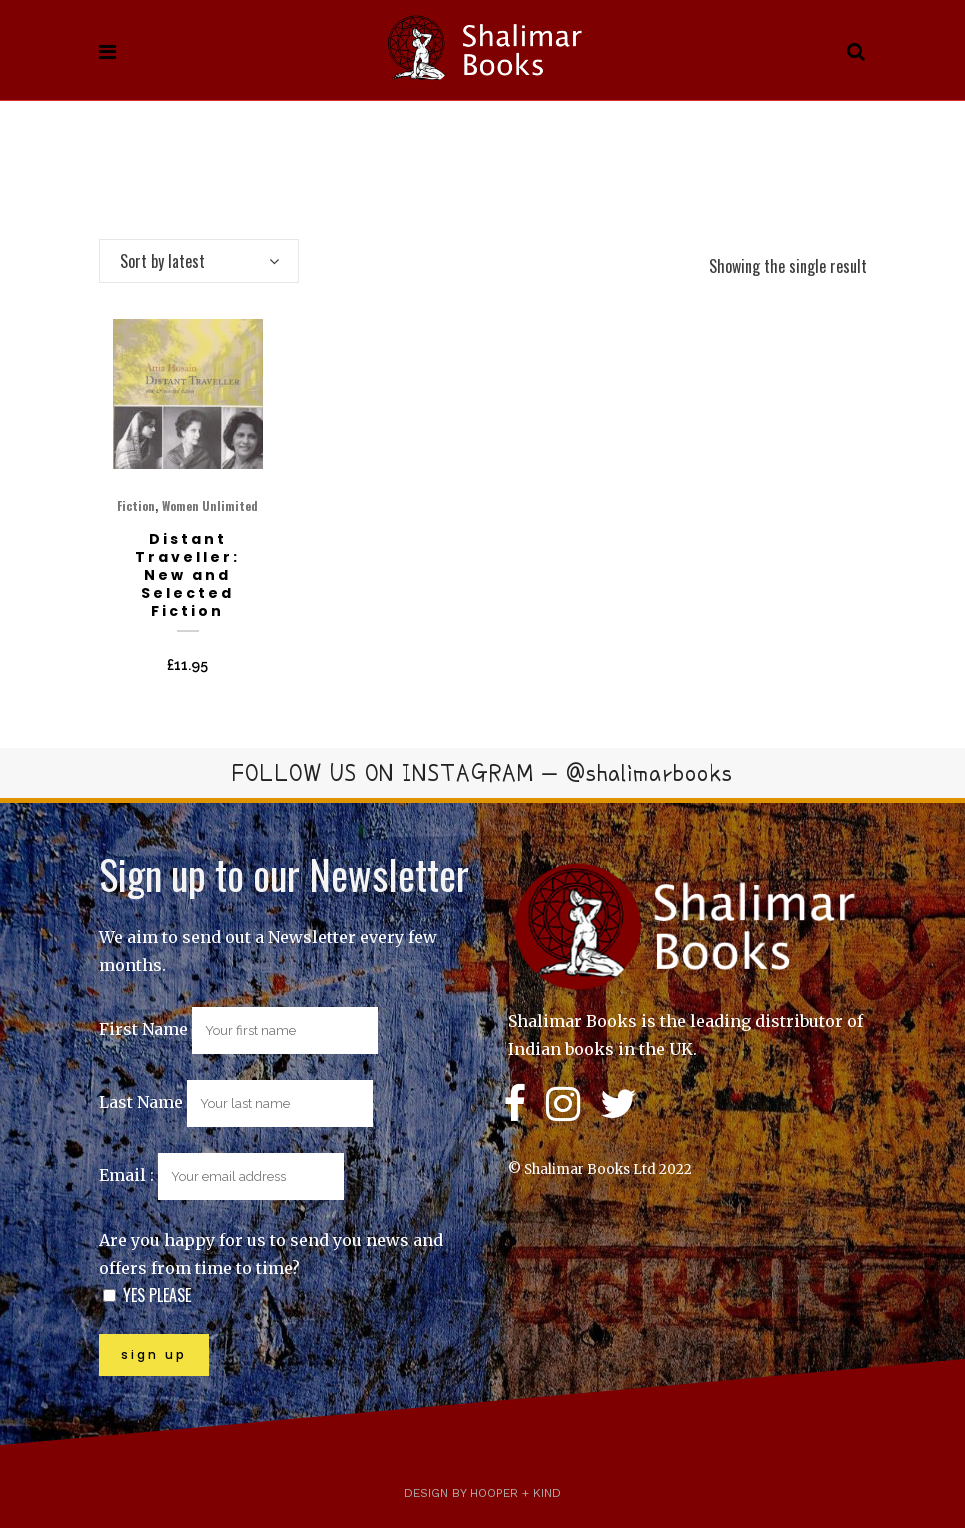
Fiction (136, 505)
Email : (221, 1175)
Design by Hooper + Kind (482, 1493)
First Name (143, 1029)
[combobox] (199, 261)
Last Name (141, 1102)
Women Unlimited (210, 505)
